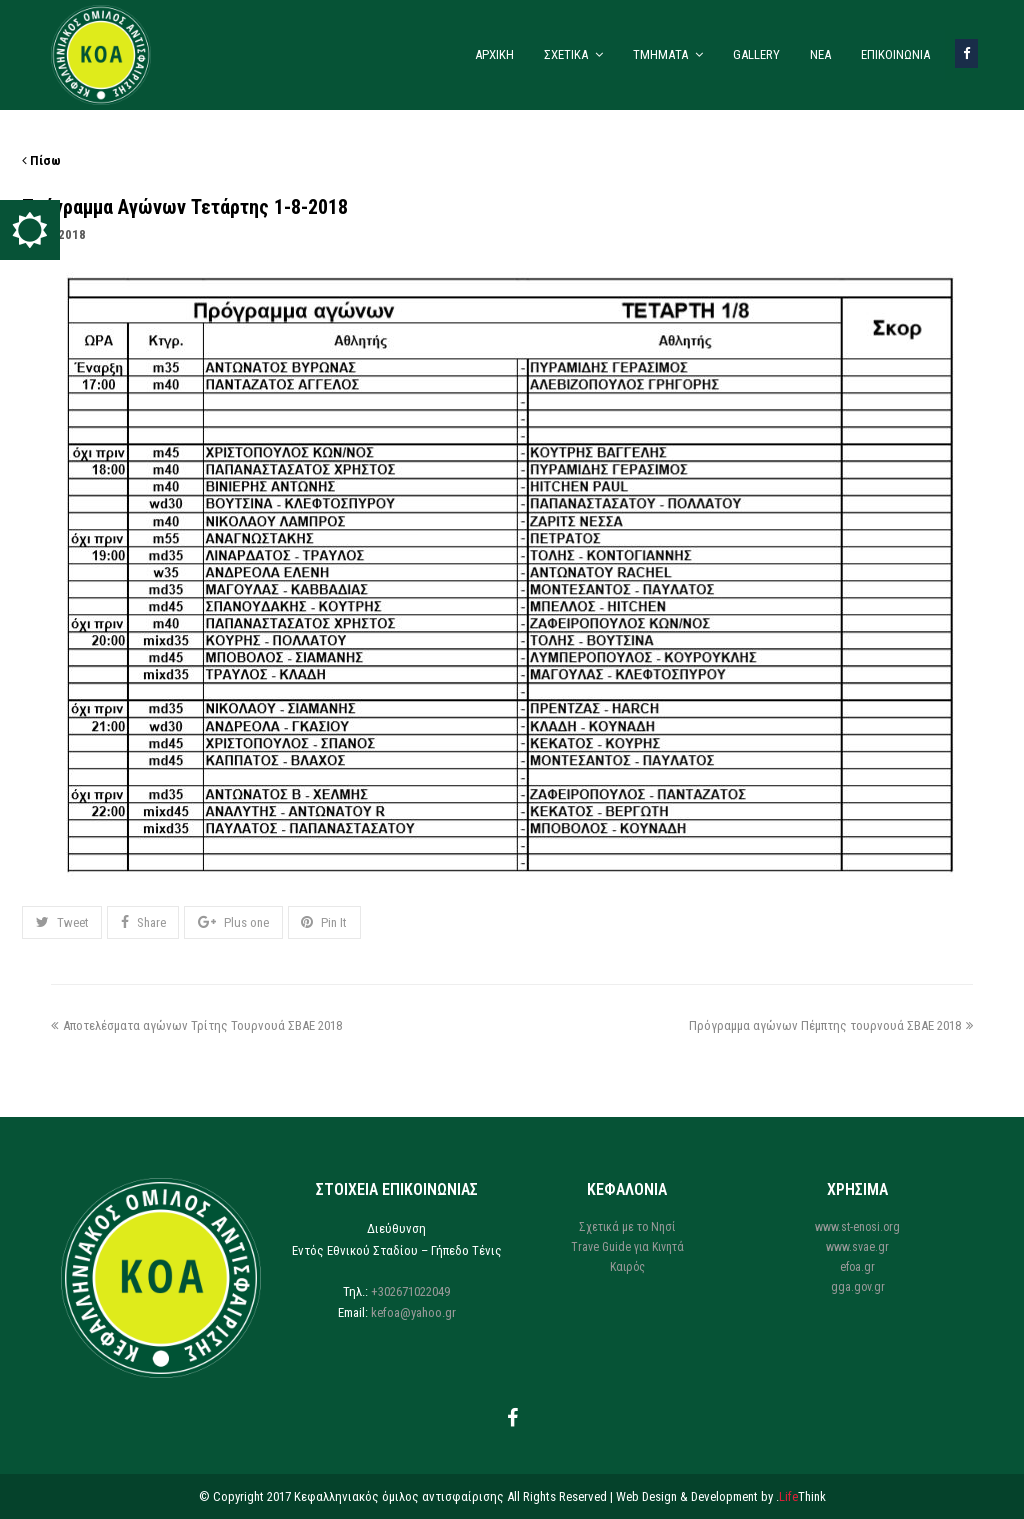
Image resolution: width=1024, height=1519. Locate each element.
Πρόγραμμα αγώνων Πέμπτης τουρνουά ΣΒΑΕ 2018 (831, 1025)
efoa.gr (857, 1267)
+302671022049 (410, 1291)
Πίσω (41, 160)
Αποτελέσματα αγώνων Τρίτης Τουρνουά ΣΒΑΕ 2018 (196, 1025)
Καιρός (627, 1267)
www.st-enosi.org (857, 1227)
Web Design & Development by (721, 1496)
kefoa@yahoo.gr (413, 1312)
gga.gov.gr (858, 1287)
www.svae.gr (857, 1247)
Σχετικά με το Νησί (627, 1227)
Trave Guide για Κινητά (627, 1247)
